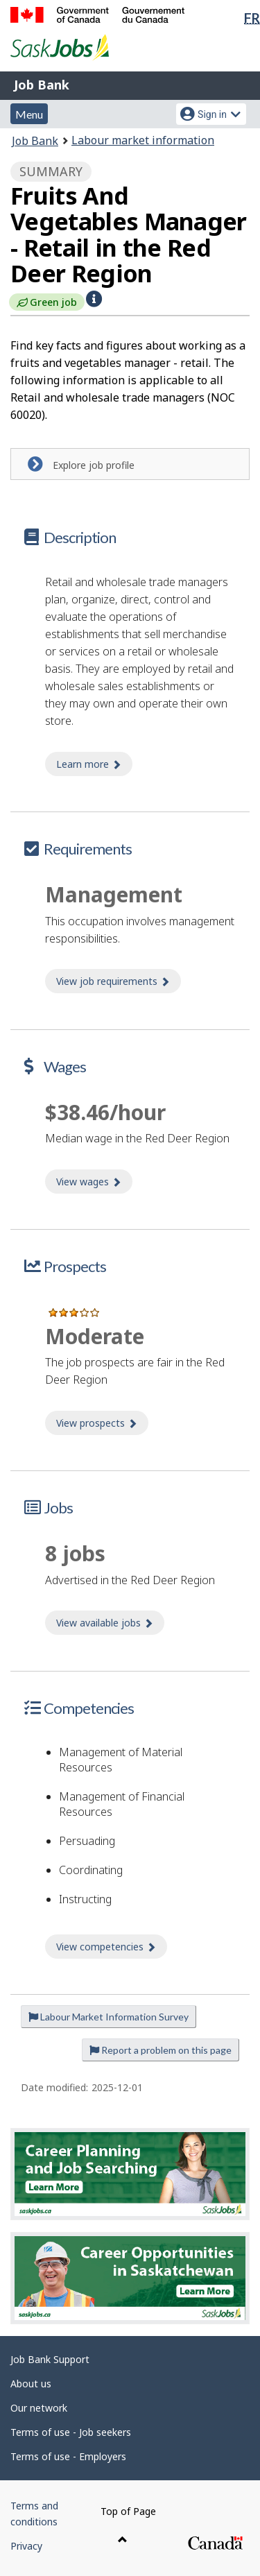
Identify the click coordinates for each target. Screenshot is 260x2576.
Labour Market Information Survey (108, 2017)
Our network (38, 2407)
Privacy (26, 2545)
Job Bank (41, 84)
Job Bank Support (49, 2359)
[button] (94, 299)
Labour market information (142, 140)
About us (30, 2383)
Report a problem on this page (160, 2050)
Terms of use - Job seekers (70, 2432)
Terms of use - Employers (68, 2456)
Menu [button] (29, 114)
